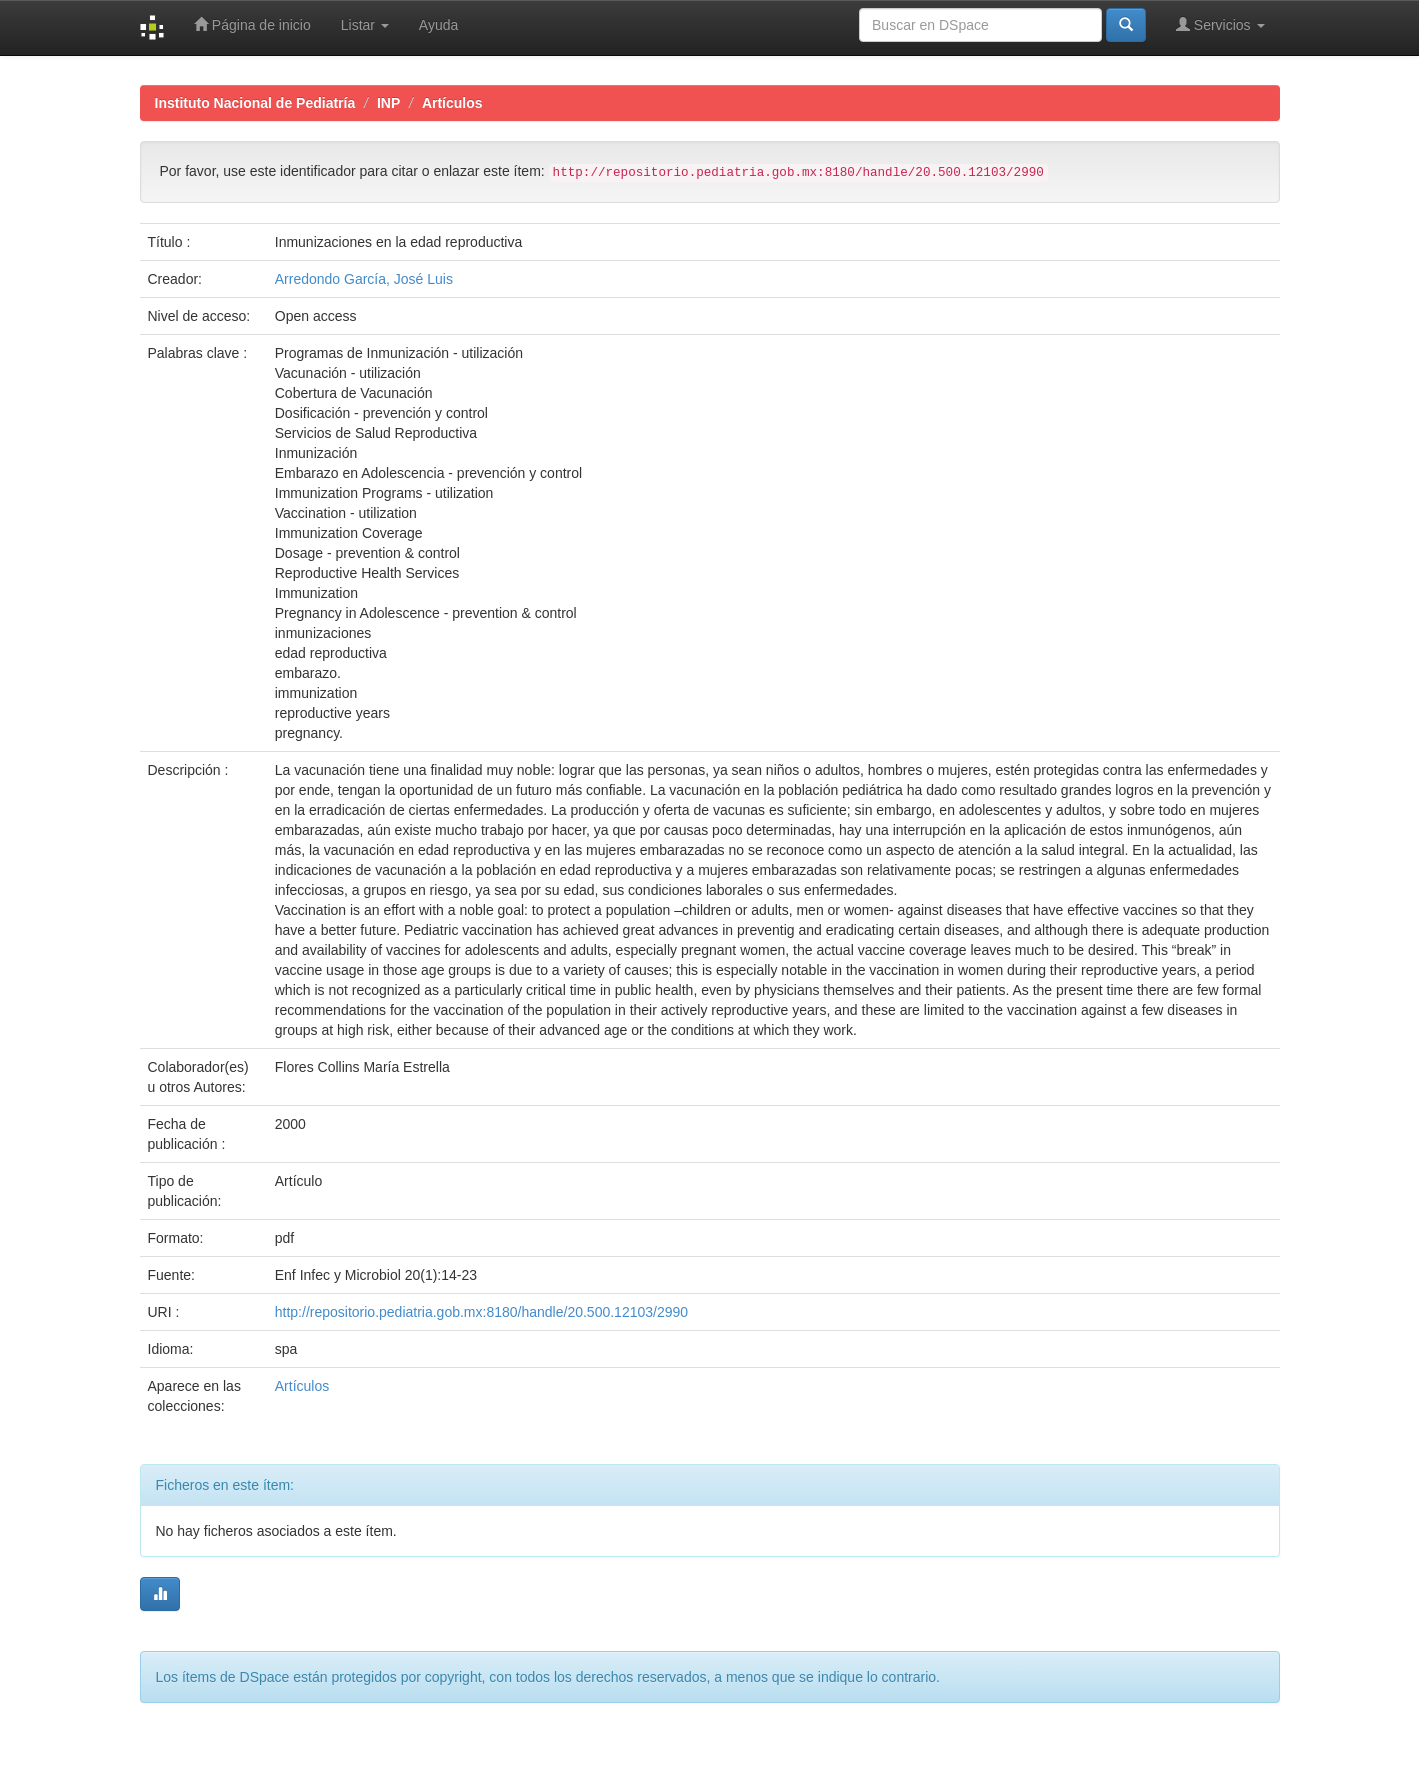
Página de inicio (252, 24)
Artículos (452, 103)
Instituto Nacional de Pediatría (255, 103)
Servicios (1220, 24)
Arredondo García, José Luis (364, 279)
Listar (365, 25)
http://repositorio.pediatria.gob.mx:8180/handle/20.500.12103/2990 (481, 1312)
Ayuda (438, 25)
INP (388, 103)
